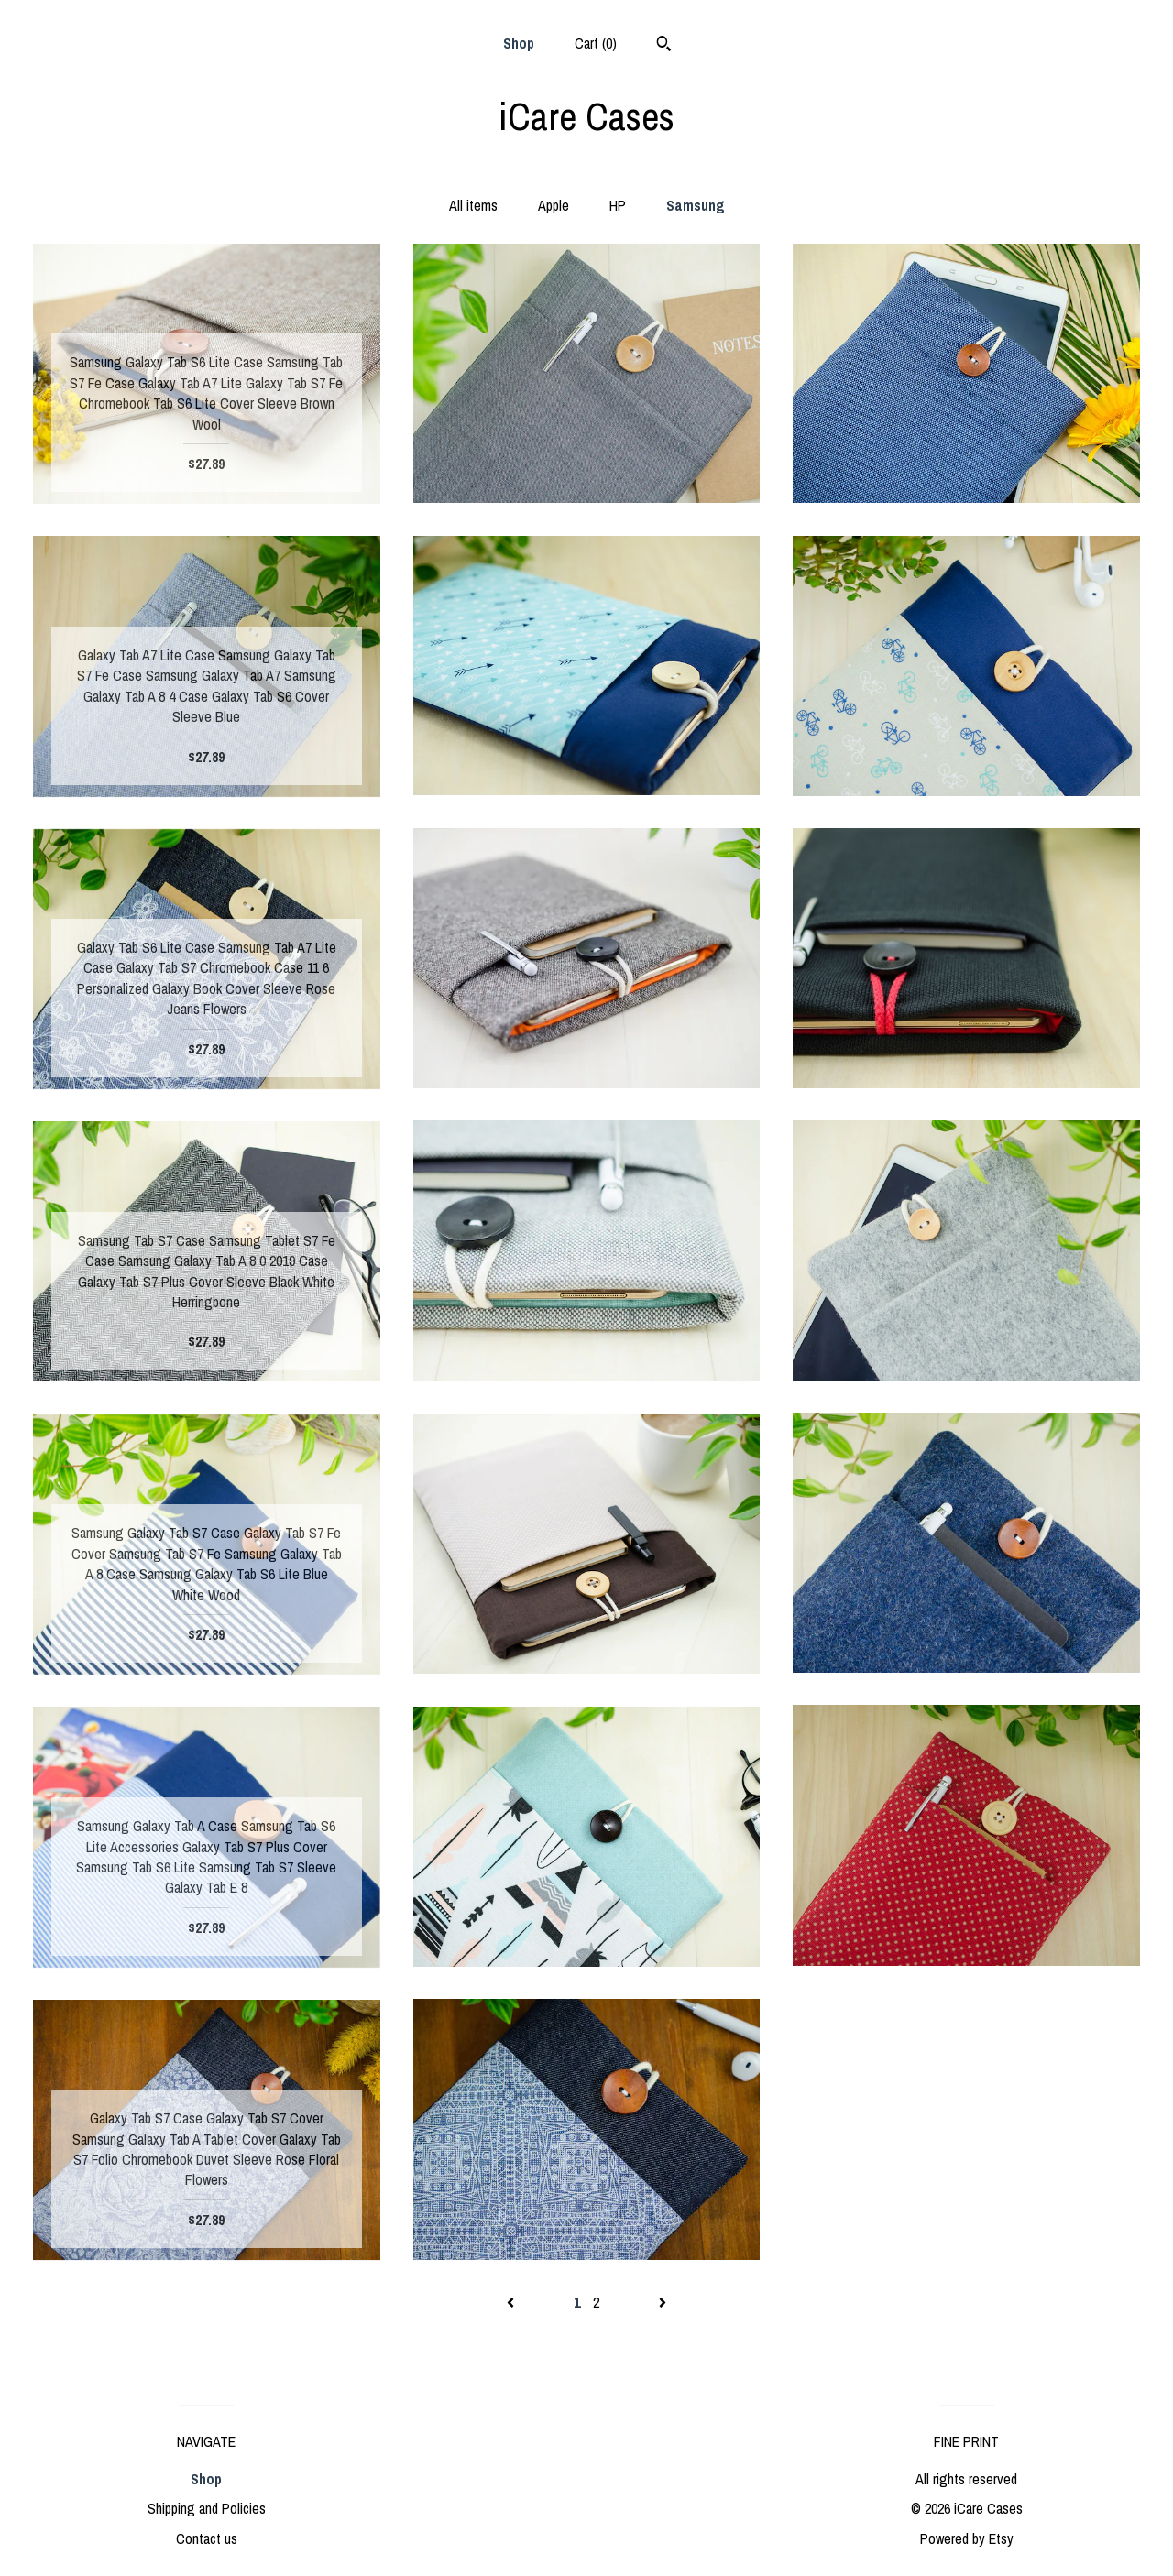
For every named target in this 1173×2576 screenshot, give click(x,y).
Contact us (206, 2538)
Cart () (596, 43)
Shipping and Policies (207, 2508)
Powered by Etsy (967, 2538)
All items (473, 205)
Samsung (695, 205)
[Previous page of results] (512, 2302)
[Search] (664, 46)
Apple (553, 205)
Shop (518, 43)
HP (617, 205)
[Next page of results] (662, 2302)
